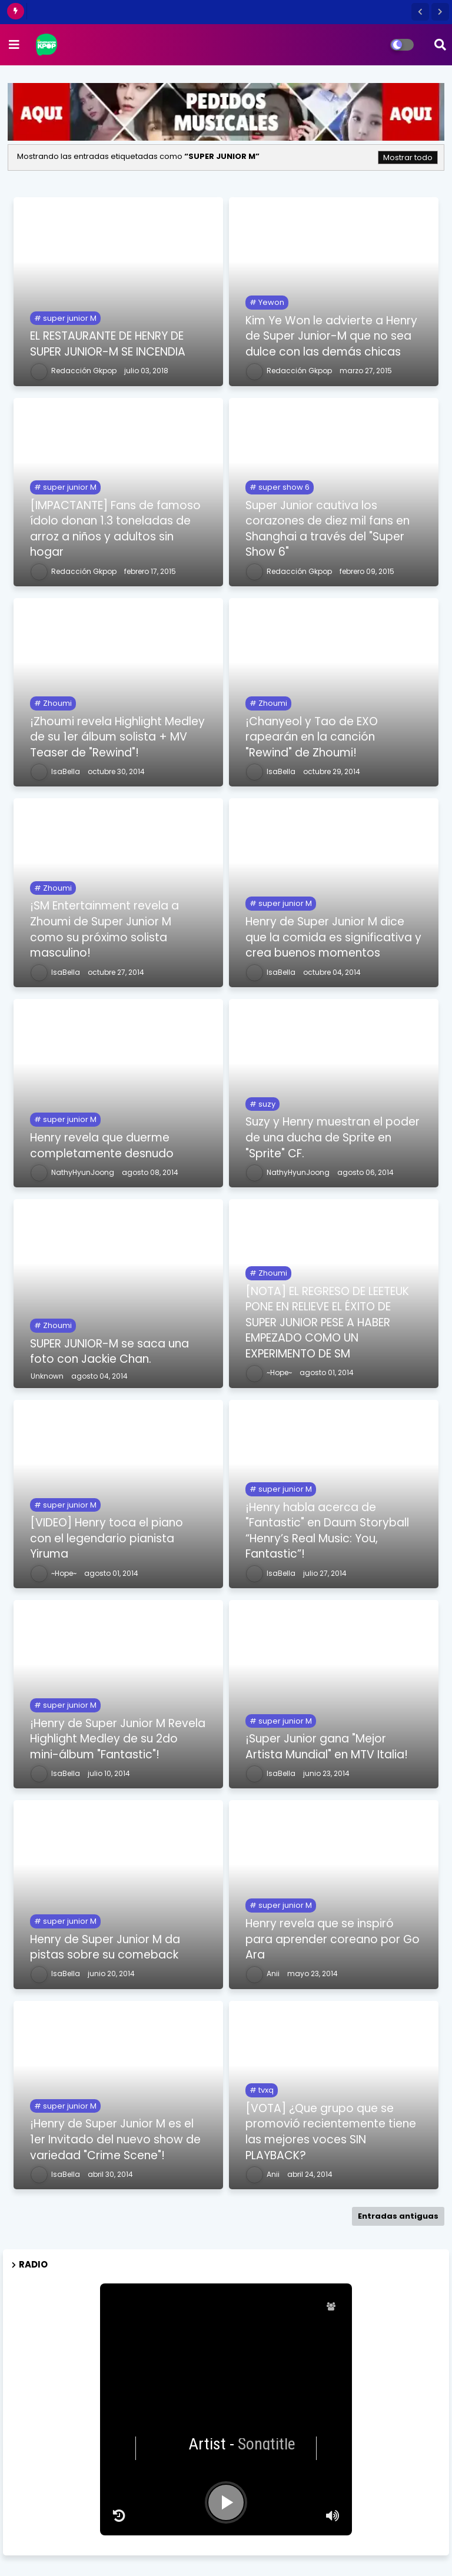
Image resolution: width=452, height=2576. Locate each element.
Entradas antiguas (398, 2216)
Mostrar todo (408, 157)
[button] (420, 12)
